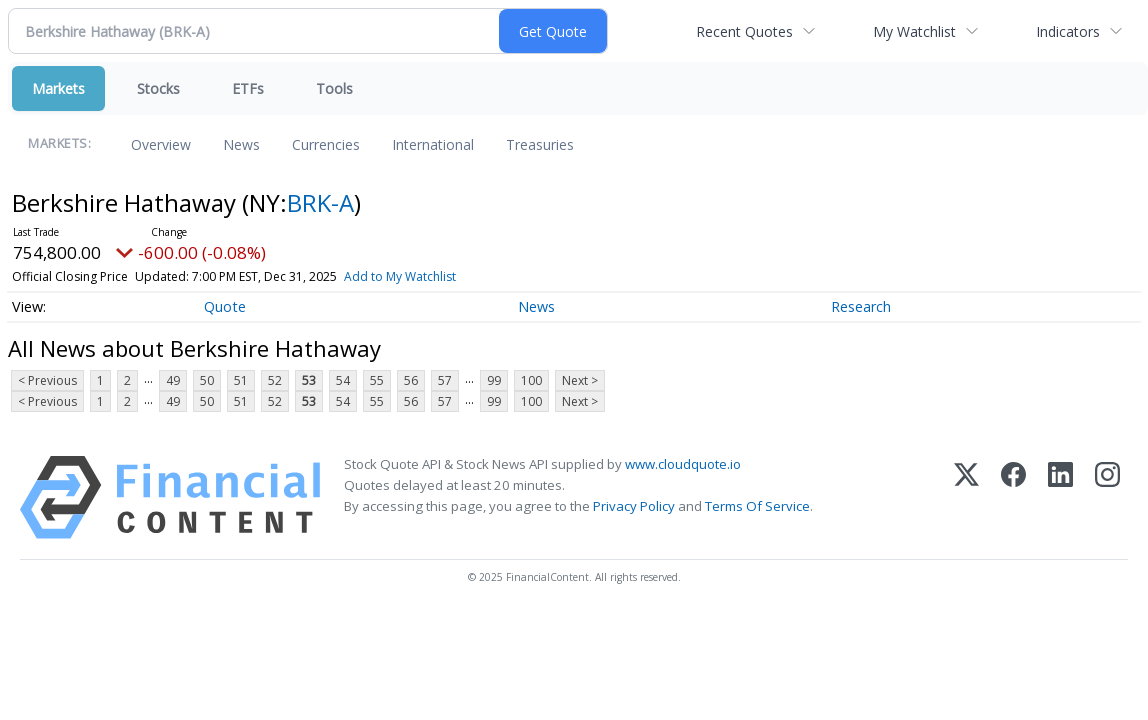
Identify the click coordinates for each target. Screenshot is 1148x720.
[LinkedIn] (1060, 497)
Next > (580, 380)
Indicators (1068, 31)
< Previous (47, 380)
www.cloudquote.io (683, 464)
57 (445, 380)
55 (377, 380)
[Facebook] (1013, 497)
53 (309, 380)
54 (343, 380)
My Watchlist (914, 31)
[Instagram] (1107, 497)
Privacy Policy (634, 506)
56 (411, 380)
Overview (161, 144)
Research (861, 306)
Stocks (158, 88)
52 (275, 380)
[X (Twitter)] (966, 497)
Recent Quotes (744, 31)
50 (207, 380)
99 (494, 380)
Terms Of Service (757, 506)
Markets (58, 88)
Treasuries (540, 144)
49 (173, 380)
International (433, 144)
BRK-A (320, 202)
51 (241, 380)
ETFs (248, 88)
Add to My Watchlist (400, 276)
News (241, 144)
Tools (334, 88)
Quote (225, 306)
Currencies (326, 144)
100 (531, 380)
